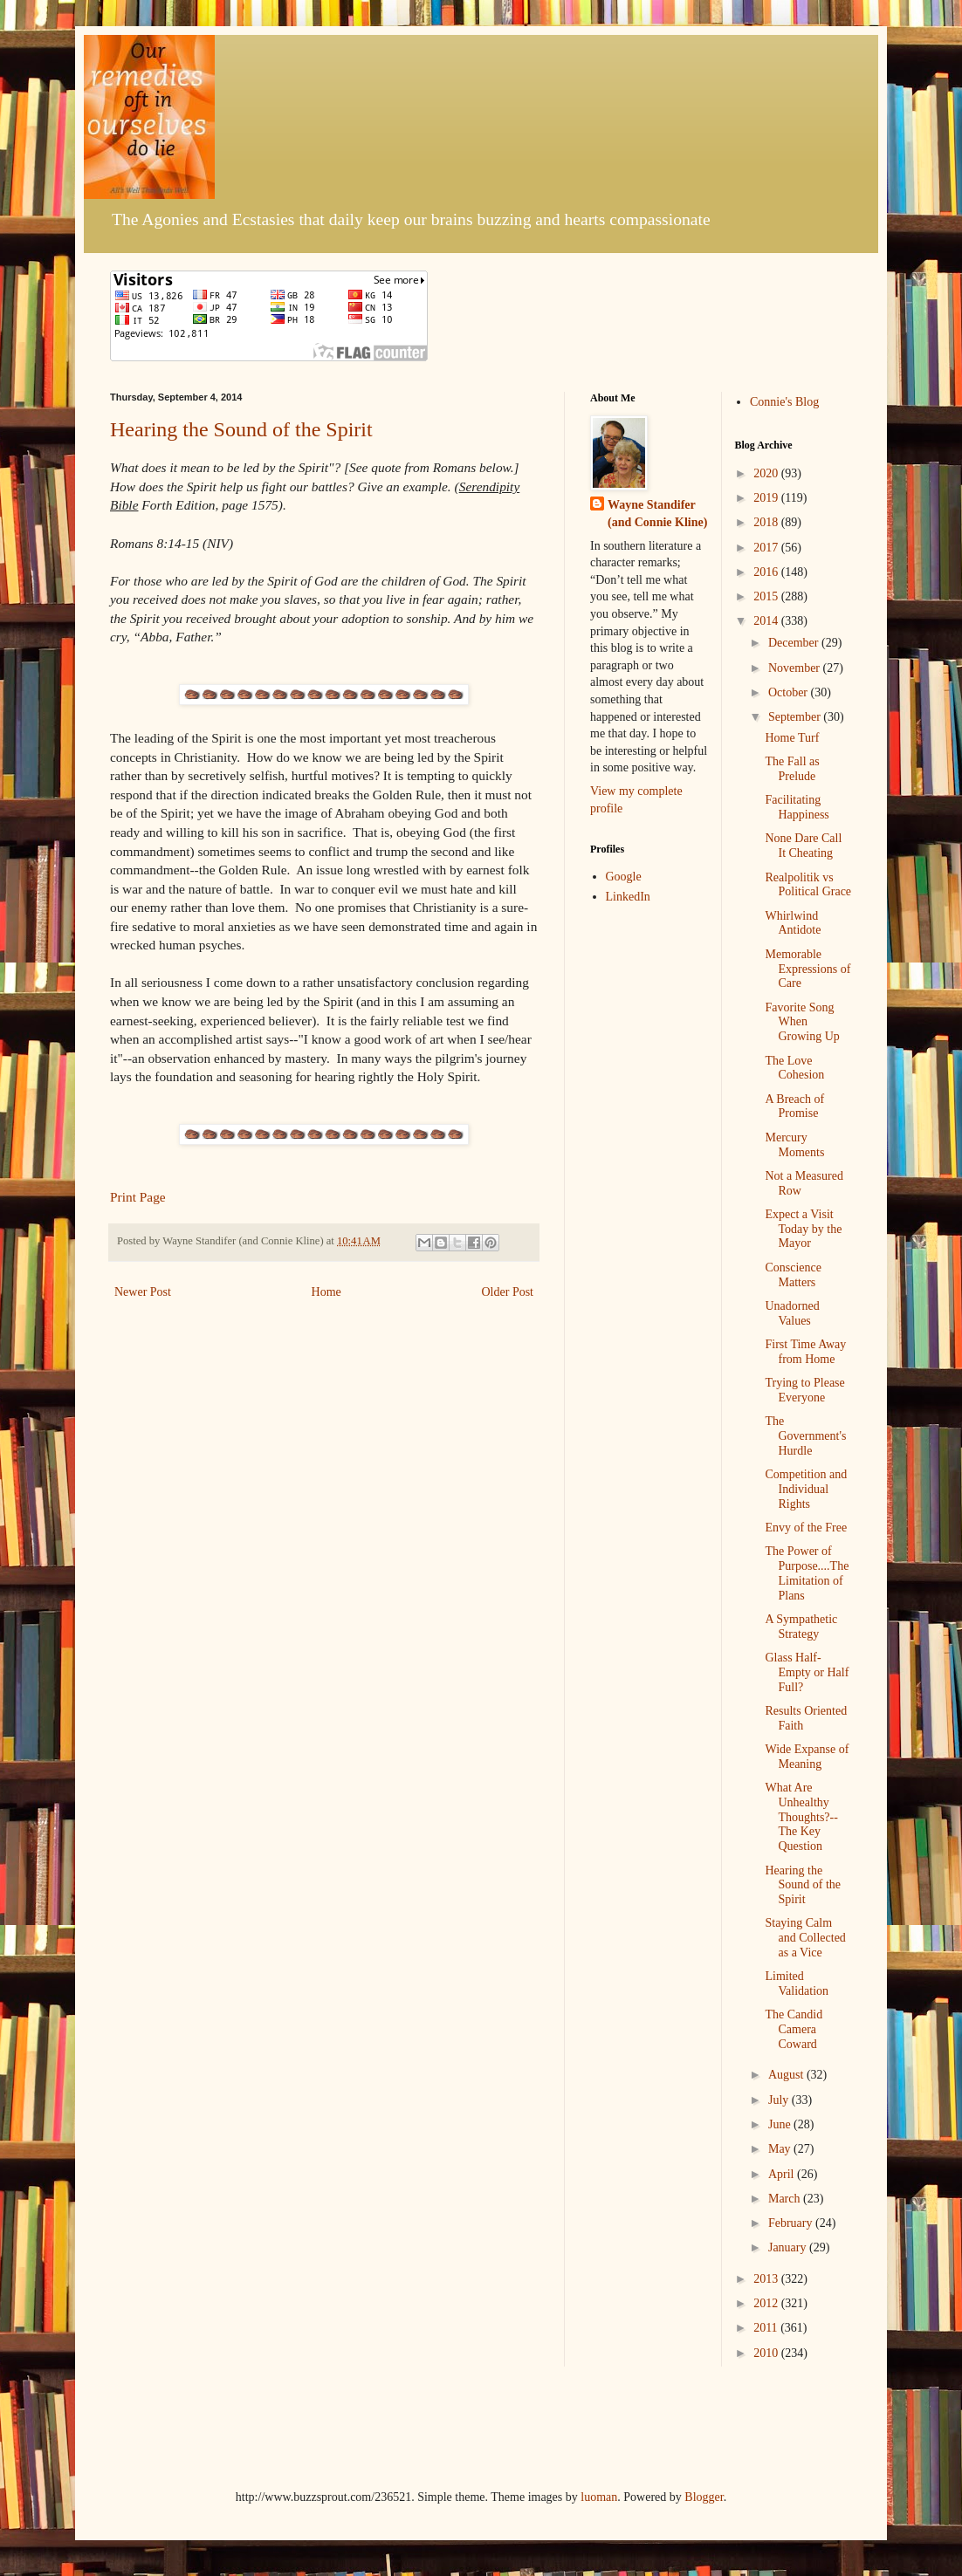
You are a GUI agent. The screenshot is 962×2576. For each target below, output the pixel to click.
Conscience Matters (793, 1275)
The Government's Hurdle (805, 1436)
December (794, 642)
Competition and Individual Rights (806, 1489)
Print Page (138, 1196)
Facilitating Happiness (796, 807)
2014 (767, 620)
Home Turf (792, 737)
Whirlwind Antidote (793, 923)
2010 (767, 2353)
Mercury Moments (794, 1145)
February (791, 2223)
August (787, 2074)
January (788, 2247)
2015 (767, 596)
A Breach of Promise (794, 1106)
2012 (767, 2303)
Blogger (703, 2497)
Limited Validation (796, 1983)
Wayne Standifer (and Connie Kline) (657, 513)
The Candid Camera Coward (793, 2029)
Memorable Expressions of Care (807, 969)
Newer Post (142, 1291)
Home (326, 1291)
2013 (767, 2278)
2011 (766, 2327)
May (781, 2148)
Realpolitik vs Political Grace (808, 885)
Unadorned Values (792, 1313)
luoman (599, 2497)
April (782, 2174)
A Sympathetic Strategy (801, 1627)
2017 (767, 547)
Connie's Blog (784, 401)
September (795, 716)
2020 (767, 473)
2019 (767, 497)
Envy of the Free (806, 1527)
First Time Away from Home (805, 1352)
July (780, 2100)
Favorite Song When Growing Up (802, 1022)
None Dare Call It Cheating (803, 846)
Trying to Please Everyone (804, 1390)
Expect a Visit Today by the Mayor (803, 1229)
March (785, 2198)
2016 (767, 572)
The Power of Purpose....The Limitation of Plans (807, 1573)
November (795, 668)
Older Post (508, 1291)
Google (624, 876)
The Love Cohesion (794, 1068)
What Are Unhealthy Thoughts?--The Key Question (801, 1817)
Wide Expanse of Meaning (807, 1757)
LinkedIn (628, 896)
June (781, 2124)
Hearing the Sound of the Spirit (241, 429)
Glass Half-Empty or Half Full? (807, 1672)
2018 (767, 522)
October (789, 692)
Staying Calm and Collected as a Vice (805, 1937)
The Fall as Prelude (792, 769)
